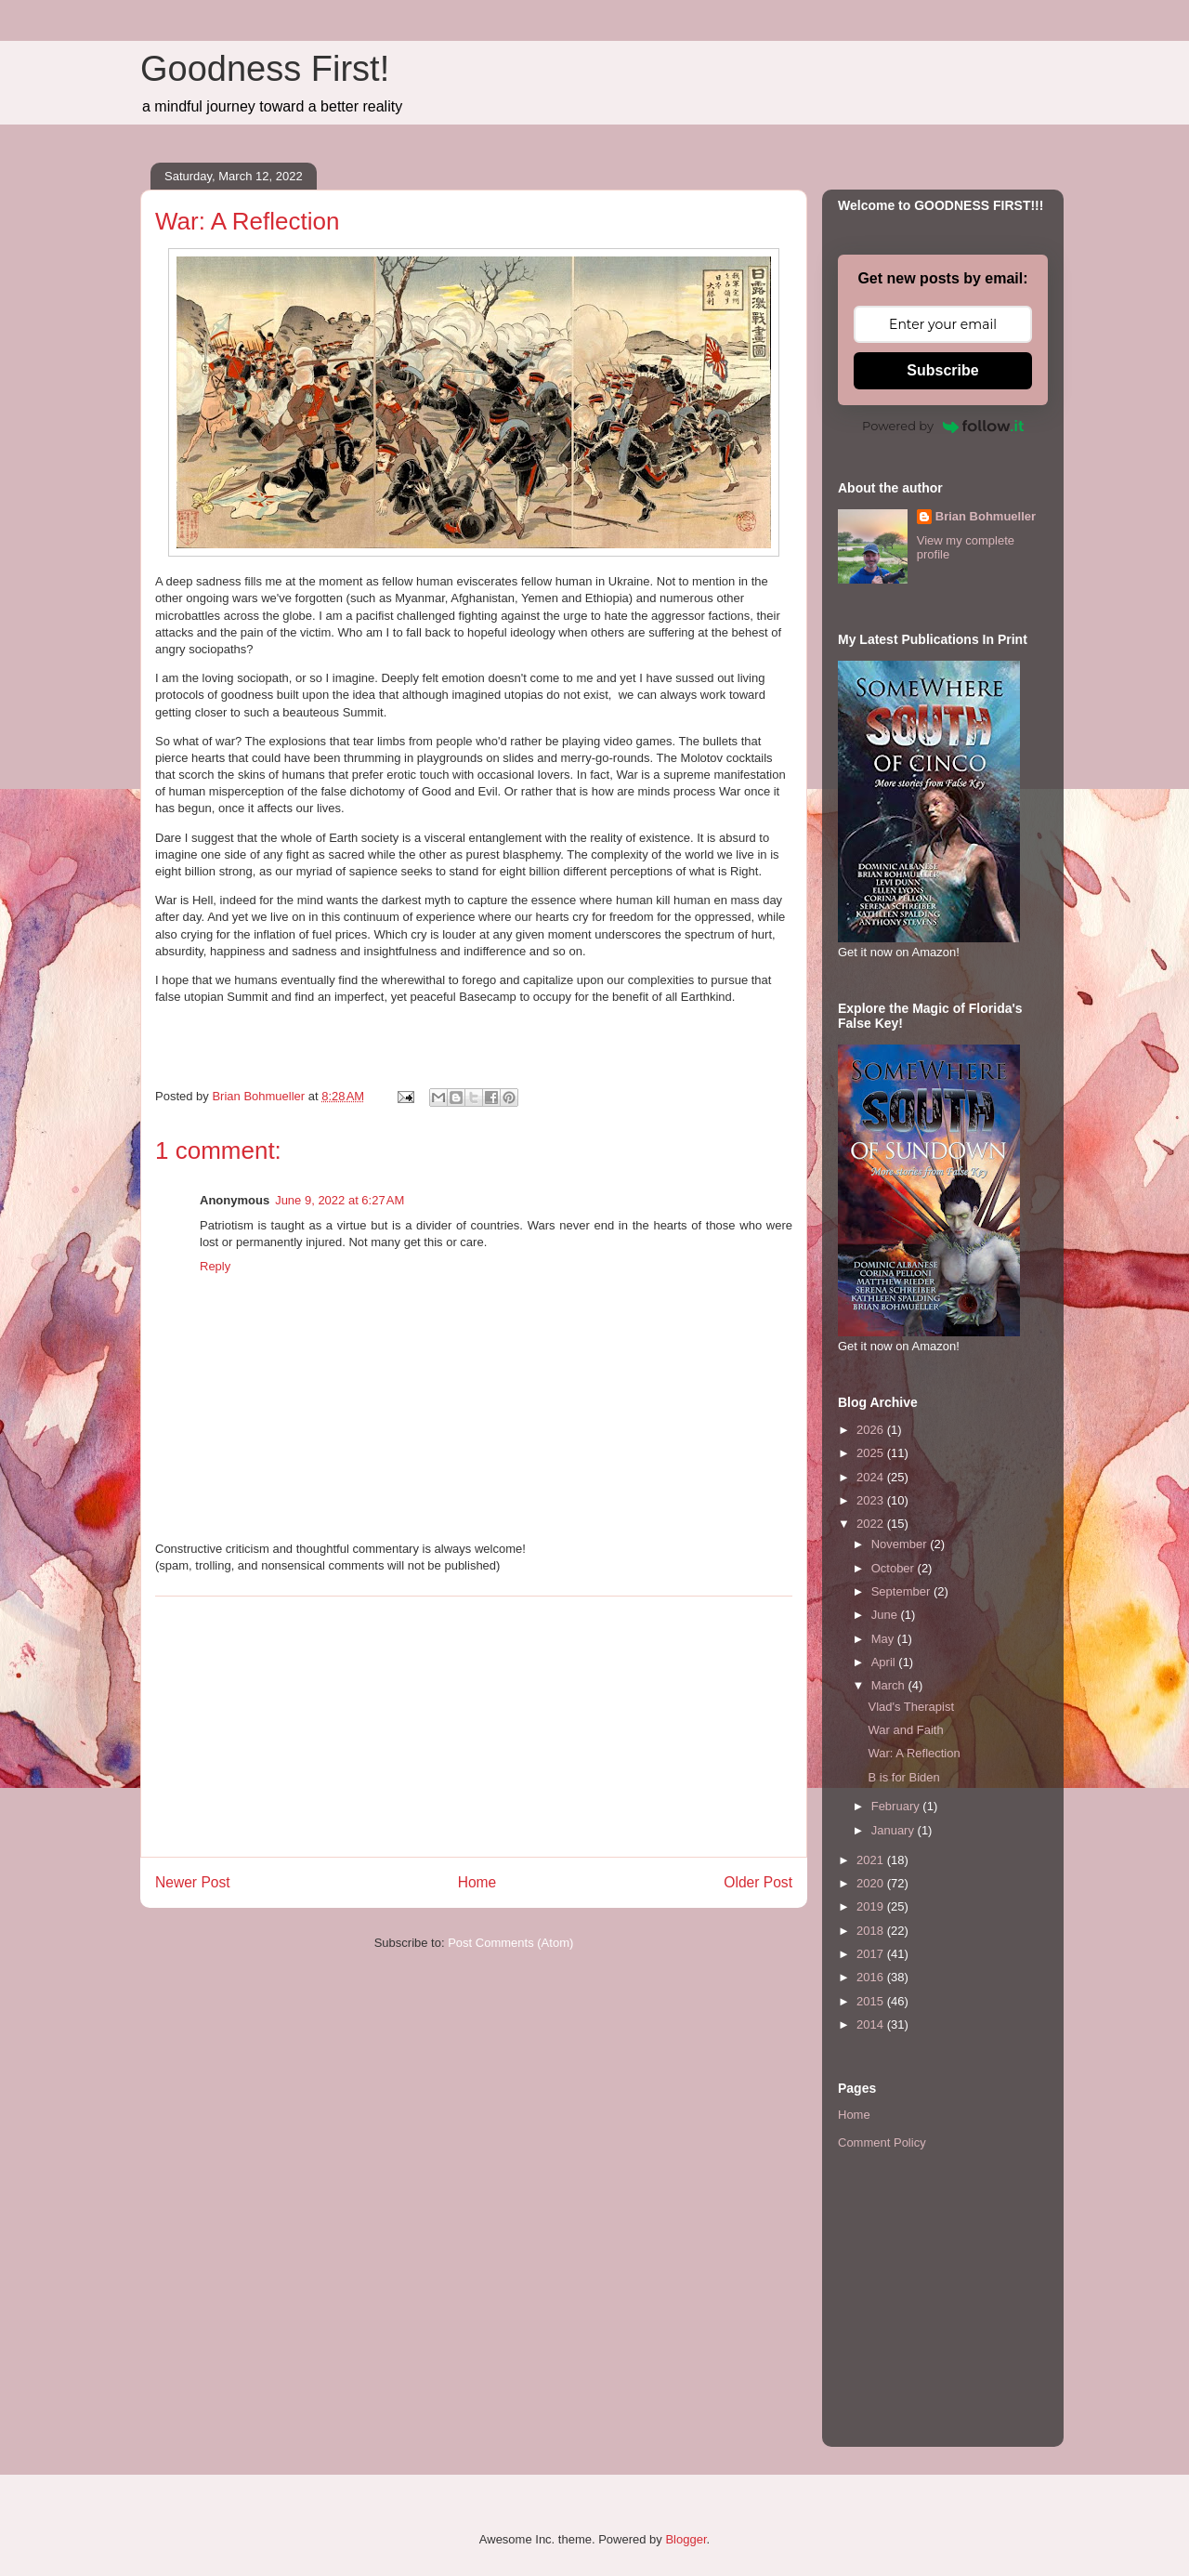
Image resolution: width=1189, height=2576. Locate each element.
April (885, 1662)
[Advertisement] (473, 1726)
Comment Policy (882, 2142)
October (894, 1568)
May (884, 1639)
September (902, 1591)
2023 (871, 1500)
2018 (871, 1931)
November (901, 1544)
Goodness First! (264, 68)
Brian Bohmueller (985, 516)
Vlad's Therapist (911, 1707)
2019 (871, 1906)
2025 (871, 1453)
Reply (215, 1266)
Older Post (758, 1882)
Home (477, 1882)
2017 (871, 1954)
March (889, 1685)
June (886, 1615)
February (897, 1806)
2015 (871, 2001)
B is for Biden (903, 1777)
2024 (871, 1477)
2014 (871, 2024)
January (894, 1830)
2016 (871, 1977)
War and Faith (905, 1730)
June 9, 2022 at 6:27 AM (339, 1200)
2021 (871, 1860)
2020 (871, 1883)
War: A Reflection (914, 1753)
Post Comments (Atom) (510, 1943)
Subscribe (942, 370)
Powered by (943, 425)
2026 (871, 1430)
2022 (871, 1524)
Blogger (685, 2539)
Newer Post (192, 1882)
